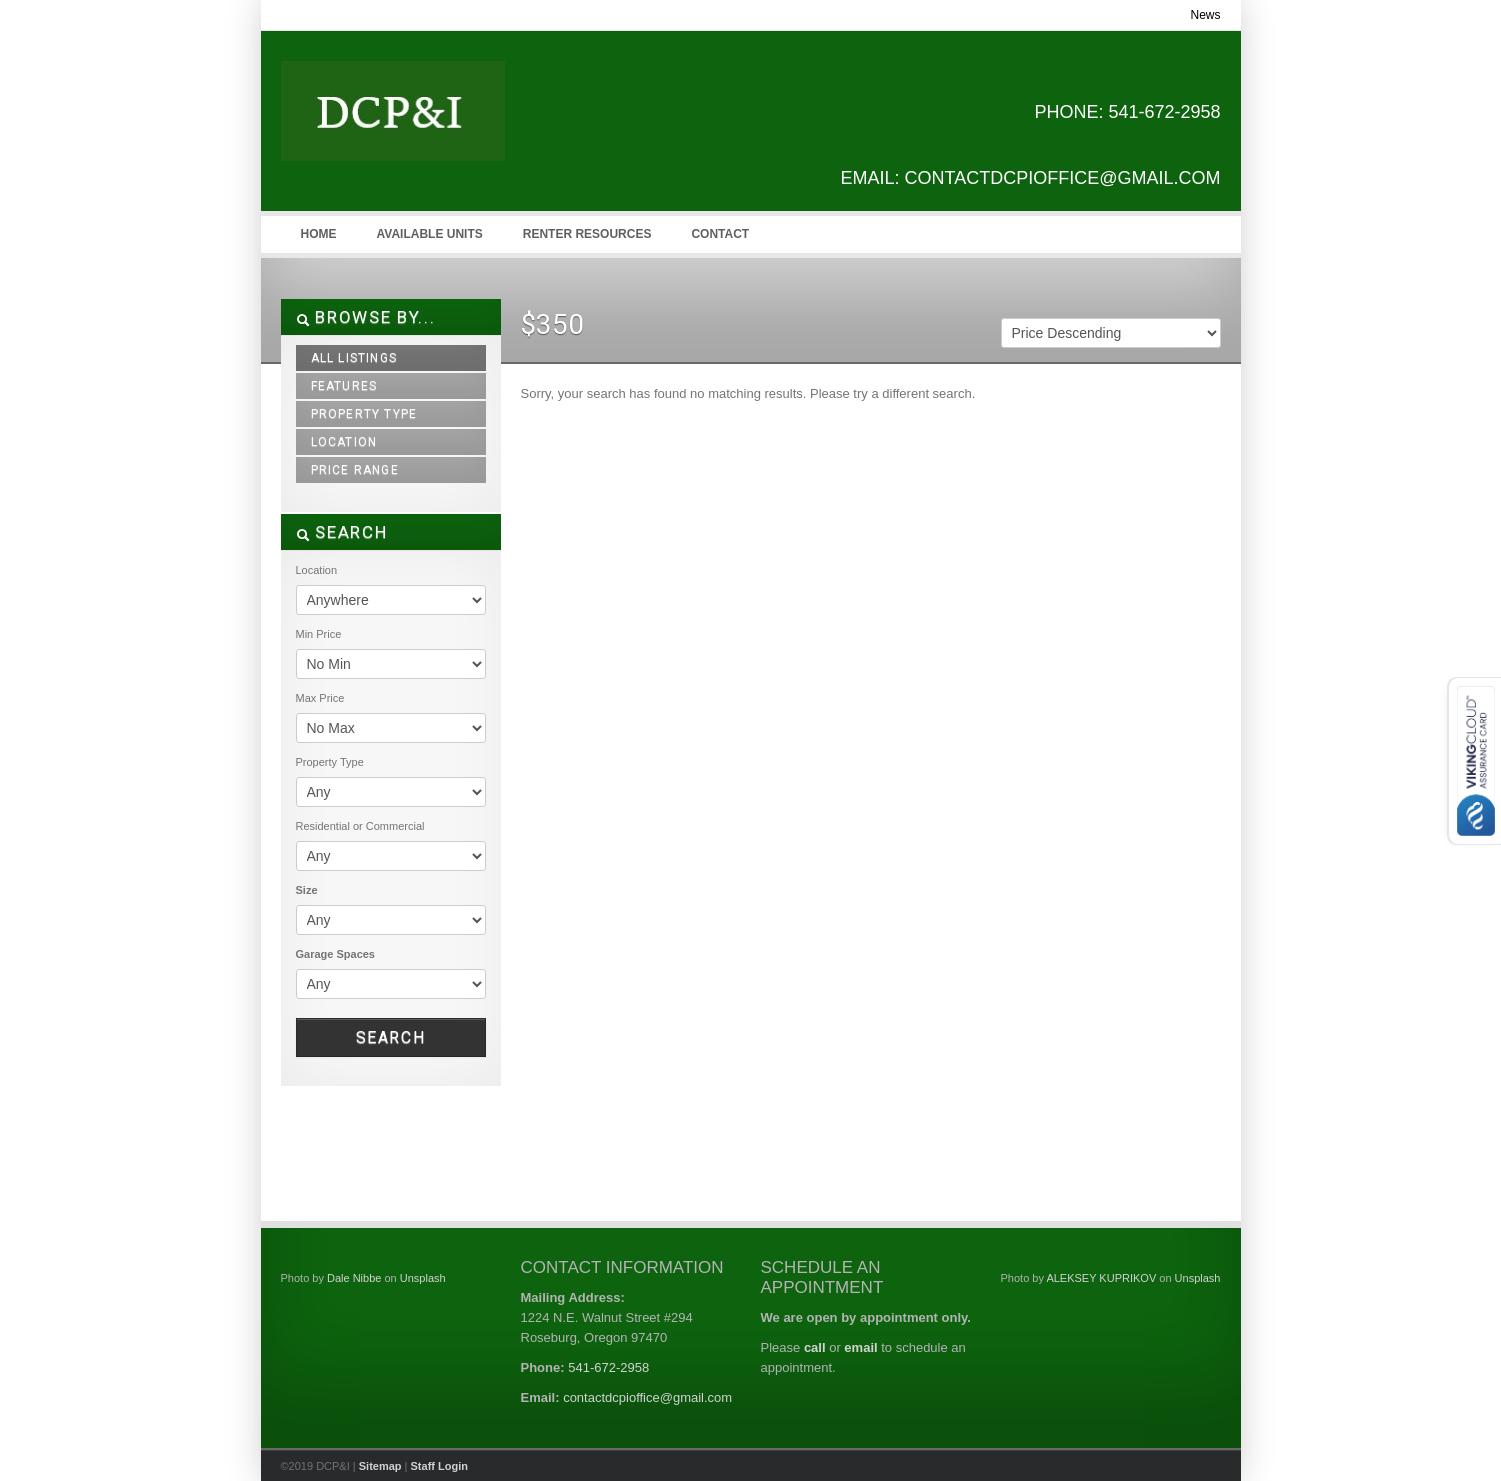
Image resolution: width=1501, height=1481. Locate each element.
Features (344, 386)
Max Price (320, 698)
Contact (720, 234)
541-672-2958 (608, 1367)
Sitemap (380, 1466)
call (815, 1347)
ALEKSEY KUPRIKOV (1101, 1278)
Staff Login (439, 1466)
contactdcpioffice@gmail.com (647, 1397)
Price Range (355, 470)
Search (391, 1037)
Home (319, 234)
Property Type (364, 414)
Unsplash (423, 1278)
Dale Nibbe (354, 1278)
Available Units (430, 234)
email (860, 1347)
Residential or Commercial (360, 826)
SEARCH (342, 532)
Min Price (319, 634)
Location (344, 442)
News (1205, 15)
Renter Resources (587, 234)
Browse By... (366, 317)
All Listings (354, 358)
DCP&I (431, 131)
